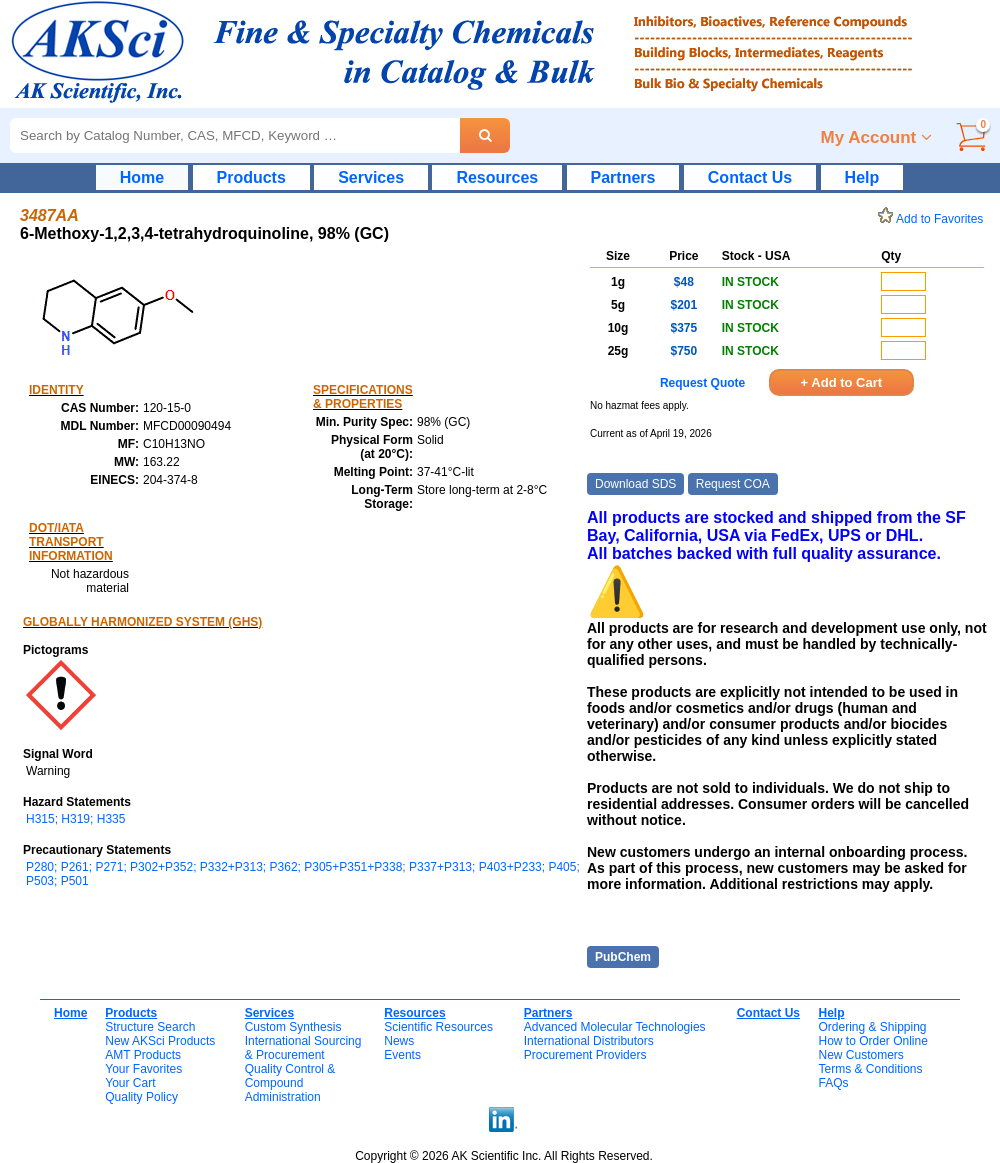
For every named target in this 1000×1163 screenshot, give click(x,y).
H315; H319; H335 (75, 819)
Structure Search (150, 1027)
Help (862, 177)
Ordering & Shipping (872, 1027)
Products (251, 177)
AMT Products (143, 1055)
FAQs (833, 1083)
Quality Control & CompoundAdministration (290, 1083)
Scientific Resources (438, 1027)
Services (371, 177)
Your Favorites (143, 1069)
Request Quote (702, 383)
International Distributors (589, 1041)
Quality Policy (141, 1097)
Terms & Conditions (870, 1069)
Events (402, 1055)
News (399, 1041)
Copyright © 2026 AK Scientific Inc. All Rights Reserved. (504, 1156)
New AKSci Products (160, 1041)
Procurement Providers (585, 1055)
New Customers (860, 1055)
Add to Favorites (934, 219)
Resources (497, 177)
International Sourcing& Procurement (303, 1048)
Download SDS (635, 484)
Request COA (733, 484)
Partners (623, 177)
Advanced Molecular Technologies (615, 1027)
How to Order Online (872, 1041)
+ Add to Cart (842, 382)
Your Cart (130, 1083)
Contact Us (750, 177)
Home (142, 177)
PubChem (623, 957)
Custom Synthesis (293, 1027)
